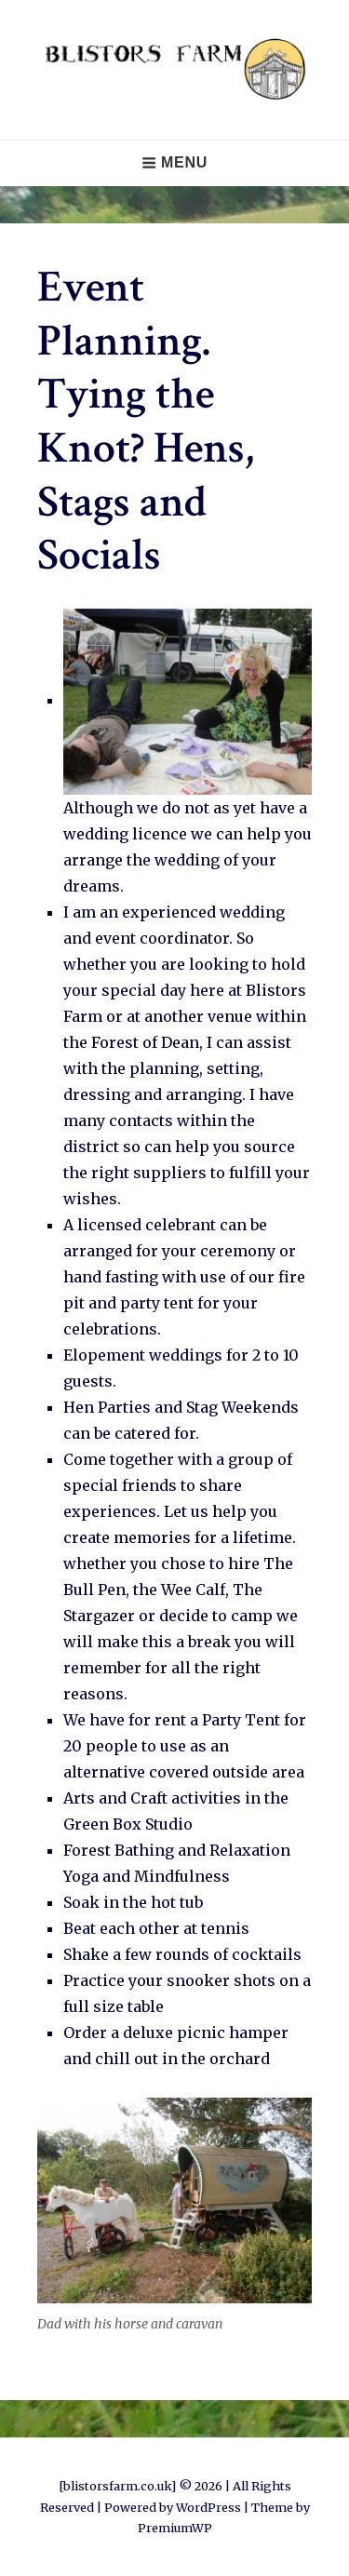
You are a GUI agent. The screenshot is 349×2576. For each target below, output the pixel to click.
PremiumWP (175, 2527)
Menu (174, 162)
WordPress (208, 2507)
